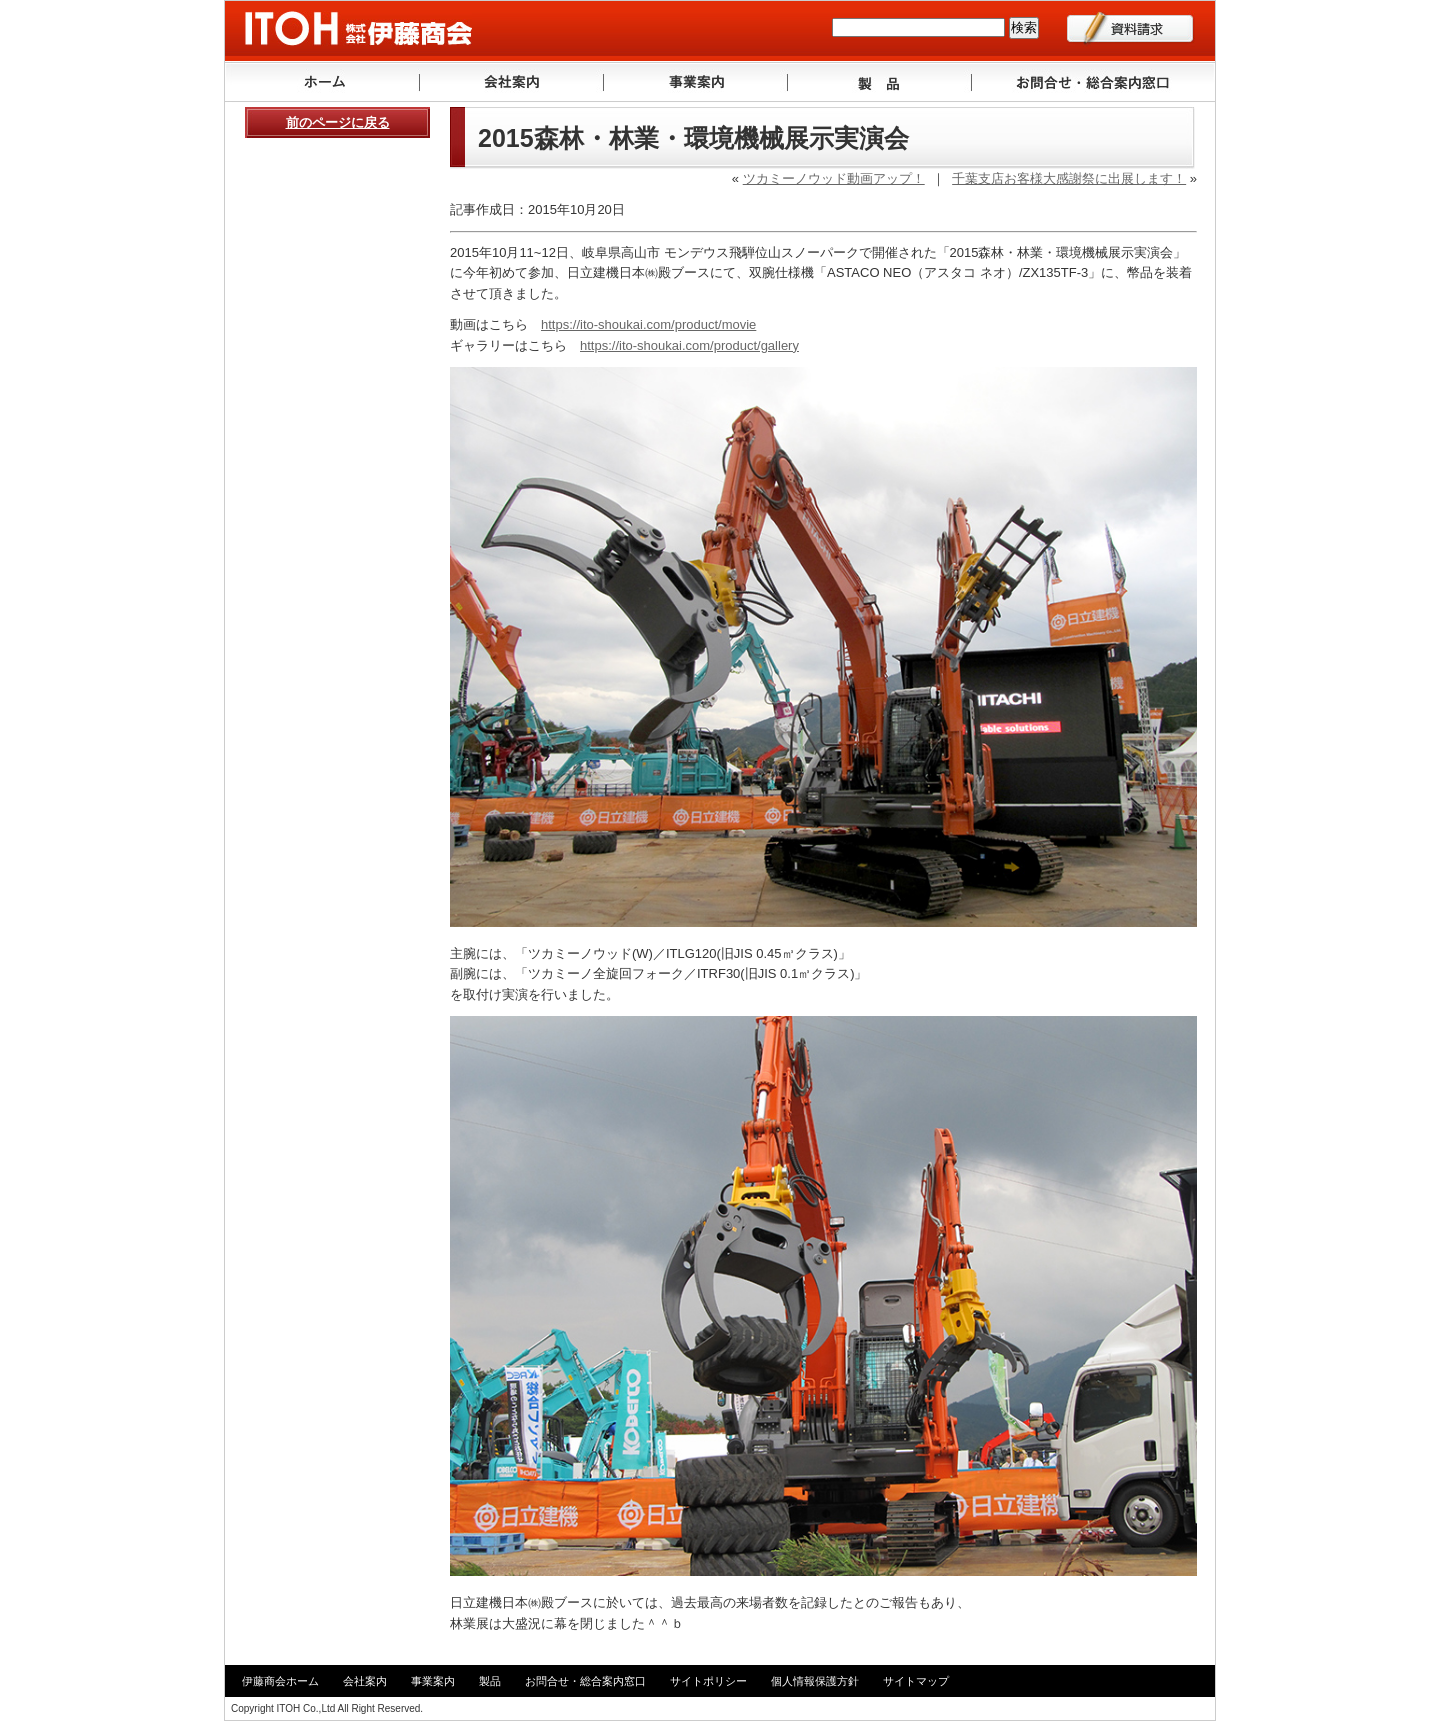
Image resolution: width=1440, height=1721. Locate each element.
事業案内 (696, 82)
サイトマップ (916, 1681)
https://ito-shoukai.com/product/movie (648, 324)
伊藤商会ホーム (280, 1681)
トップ (322, 82)
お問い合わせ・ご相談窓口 (1093, 82)
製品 (880, 82)
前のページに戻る (338, 122)
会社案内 (512, 82)
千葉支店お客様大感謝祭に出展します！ (1069, 178)
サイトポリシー (708, 1681)
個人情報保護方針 (815, 1681)
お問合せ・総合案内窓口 (585, 1681)
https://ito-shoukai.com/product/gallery (689, 345)
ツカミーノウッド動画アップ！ (834, 178)
